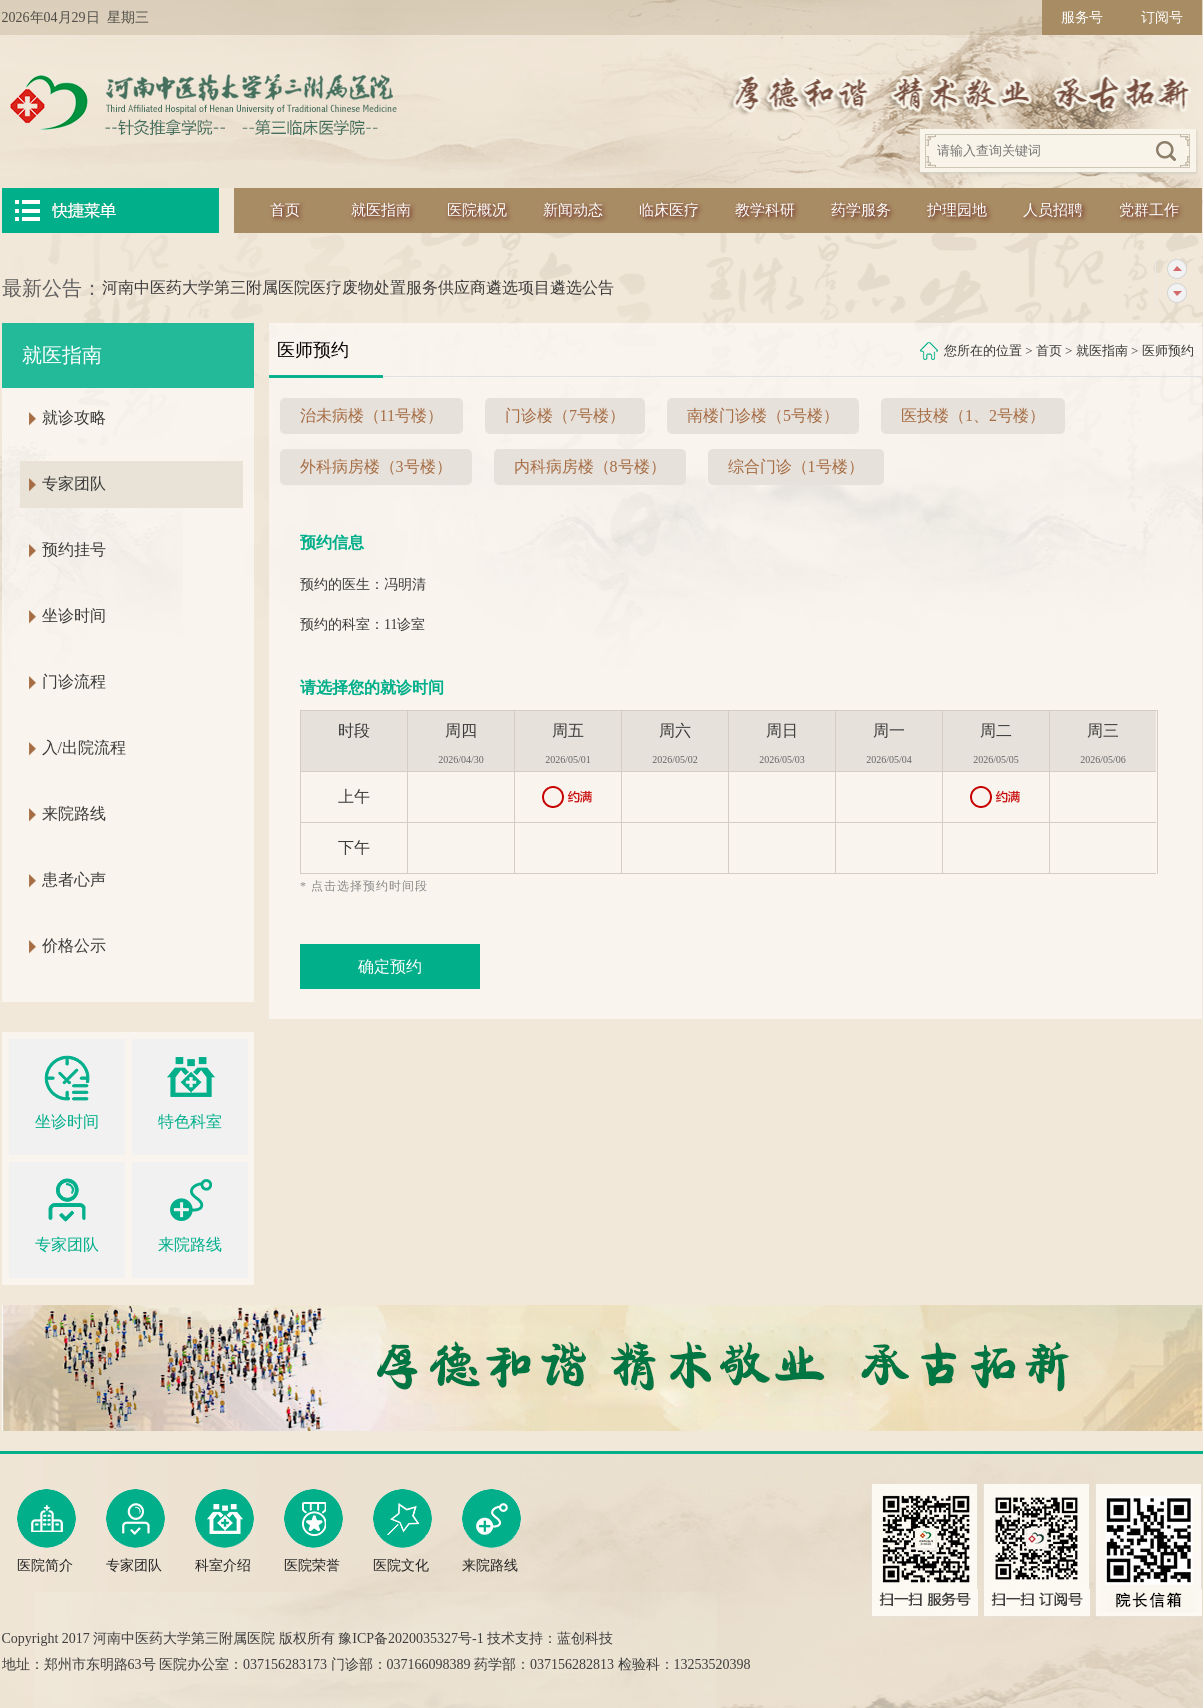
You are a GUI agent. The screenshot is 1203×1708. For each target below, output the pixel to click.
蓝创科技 (585, 1638)
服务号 (1082, 17)
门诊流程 (74, 681)
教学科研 (765, 210)
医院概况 (477, 210)
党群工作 (1149, 210)
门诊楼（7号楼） (565, 415)
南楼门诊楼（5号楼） (763, 415)
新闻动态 (573, 210)
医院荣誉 (313, 1531)
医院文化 (402, 1531)
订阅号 (1162, 17)
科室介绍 (224, 1531)
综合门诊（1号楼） (796, 466)
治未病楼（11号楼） (371, 415)
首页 (285, 210)
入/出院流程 (84, 747)
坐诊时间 (74, 615)
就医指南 (381, 210)
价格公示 (74, 945)
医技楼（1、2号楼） (973, 415)
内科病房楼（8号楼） (590, 466)
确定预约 (390, 966)
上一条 (1176, 269)
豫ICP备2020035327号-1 (410, 1638)
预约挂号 (74, 549)
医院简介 (46, 1531)
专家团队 (74, 483)
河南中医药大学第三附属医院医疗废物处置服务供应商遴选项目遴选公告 (358, 287)
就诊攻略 (74, 417)
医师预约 (1168, 350)
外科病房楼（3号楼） (376, 466)
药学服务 (861, 210)
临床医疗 (669, 210)
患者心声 (74, 879)
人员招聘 (1053, 210)
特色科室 (190, 1089)
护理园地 (957, 210)
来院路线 (74, 813)
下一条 (1176, 293)
